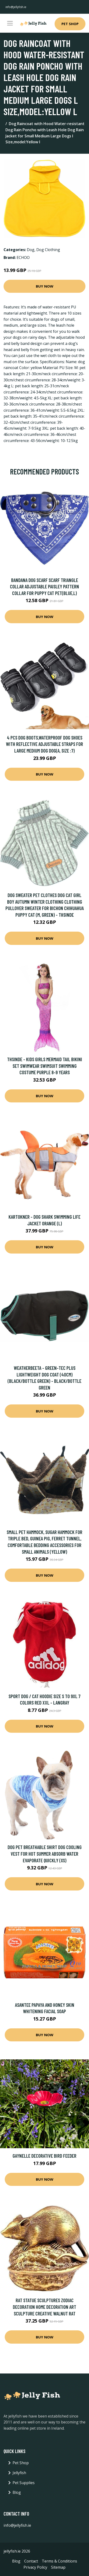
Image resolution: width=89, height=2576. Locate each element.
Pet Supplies (24, 2482)
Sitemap (58, 2567)
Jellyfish (19, 2472)
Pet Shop (70, 23)
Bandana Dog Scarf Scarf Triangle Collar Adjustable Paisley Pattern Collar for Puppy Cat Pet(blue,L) (44, 586)
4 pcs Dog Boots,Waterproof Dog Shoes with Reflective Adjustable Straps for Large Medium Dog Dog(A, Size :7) (44, 744)
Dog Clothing (48, 249)
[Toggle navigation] (10, 23)
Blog (17, 2492)
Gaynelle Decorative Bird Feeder (44, 2156)
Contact (31, 2561)
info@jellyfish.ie (15, 7)
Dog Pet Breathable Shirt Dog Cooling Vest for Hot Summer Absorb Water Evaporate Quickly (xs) (45, 1853)
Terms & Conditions (59, 2561)
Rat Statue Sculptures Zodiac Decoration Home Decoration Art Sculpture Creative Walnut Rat (44, 2306)
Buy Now (44, 286)
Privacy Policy (35, 2567)
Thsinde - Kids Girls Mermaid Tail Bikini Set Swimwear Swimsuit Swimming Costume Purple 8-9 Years (44, 1065)
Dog (30, 249)
